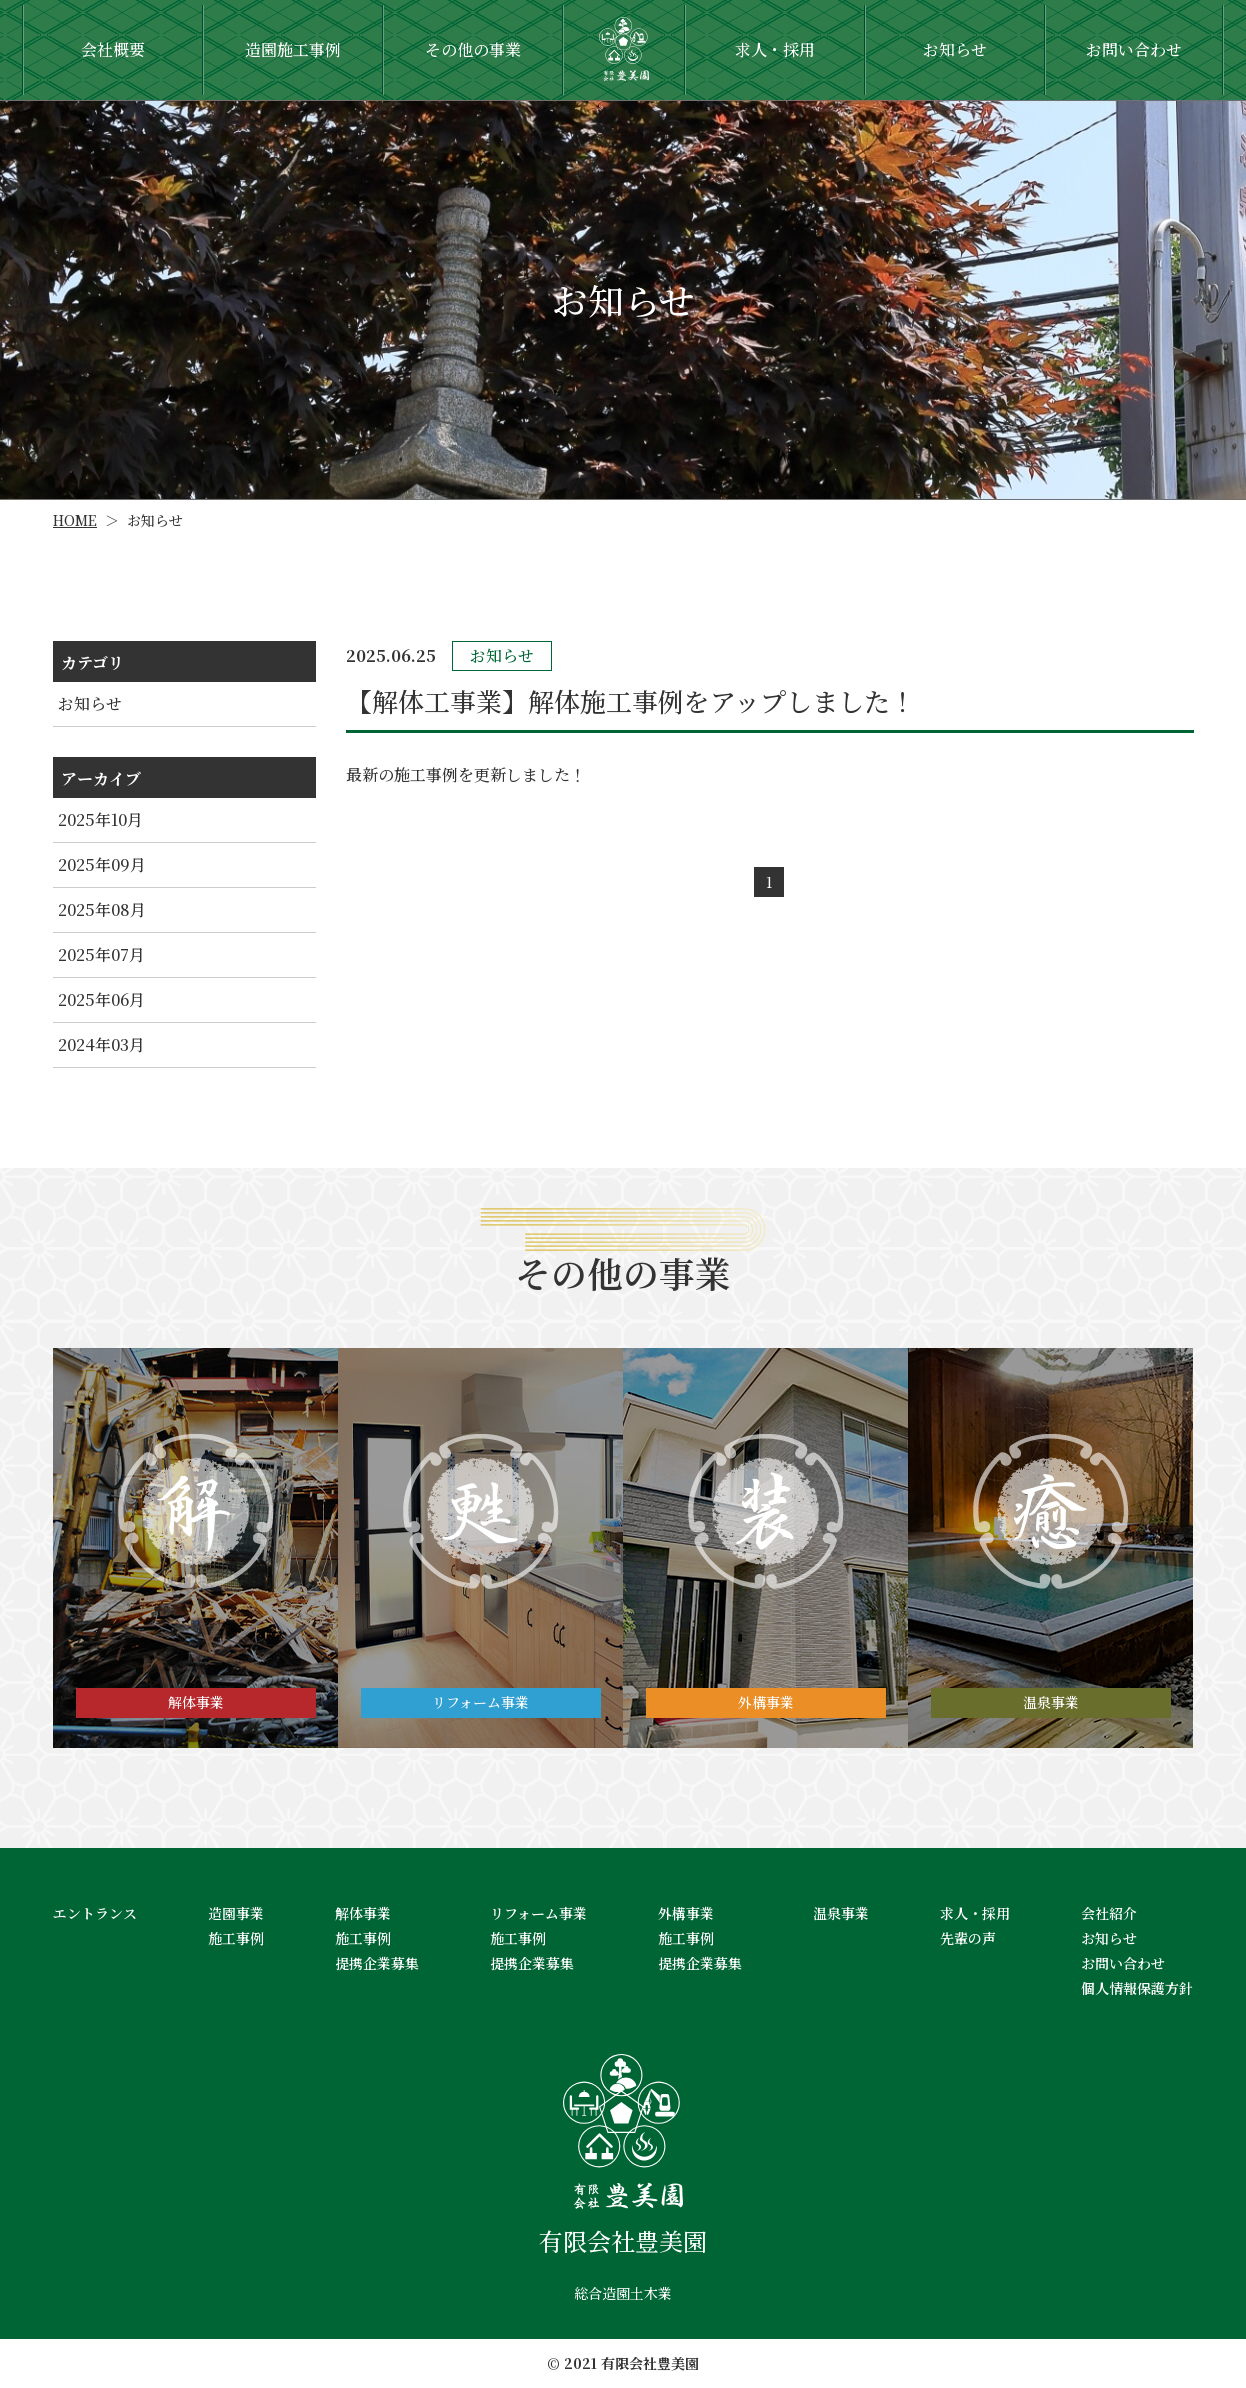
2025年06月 (101, 999)
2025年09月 (102, 864)
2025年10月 (100, 819)
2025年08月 (102, 909)
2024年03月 (101, 1044)
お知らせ (90, 703)
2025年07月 (101, 954)
